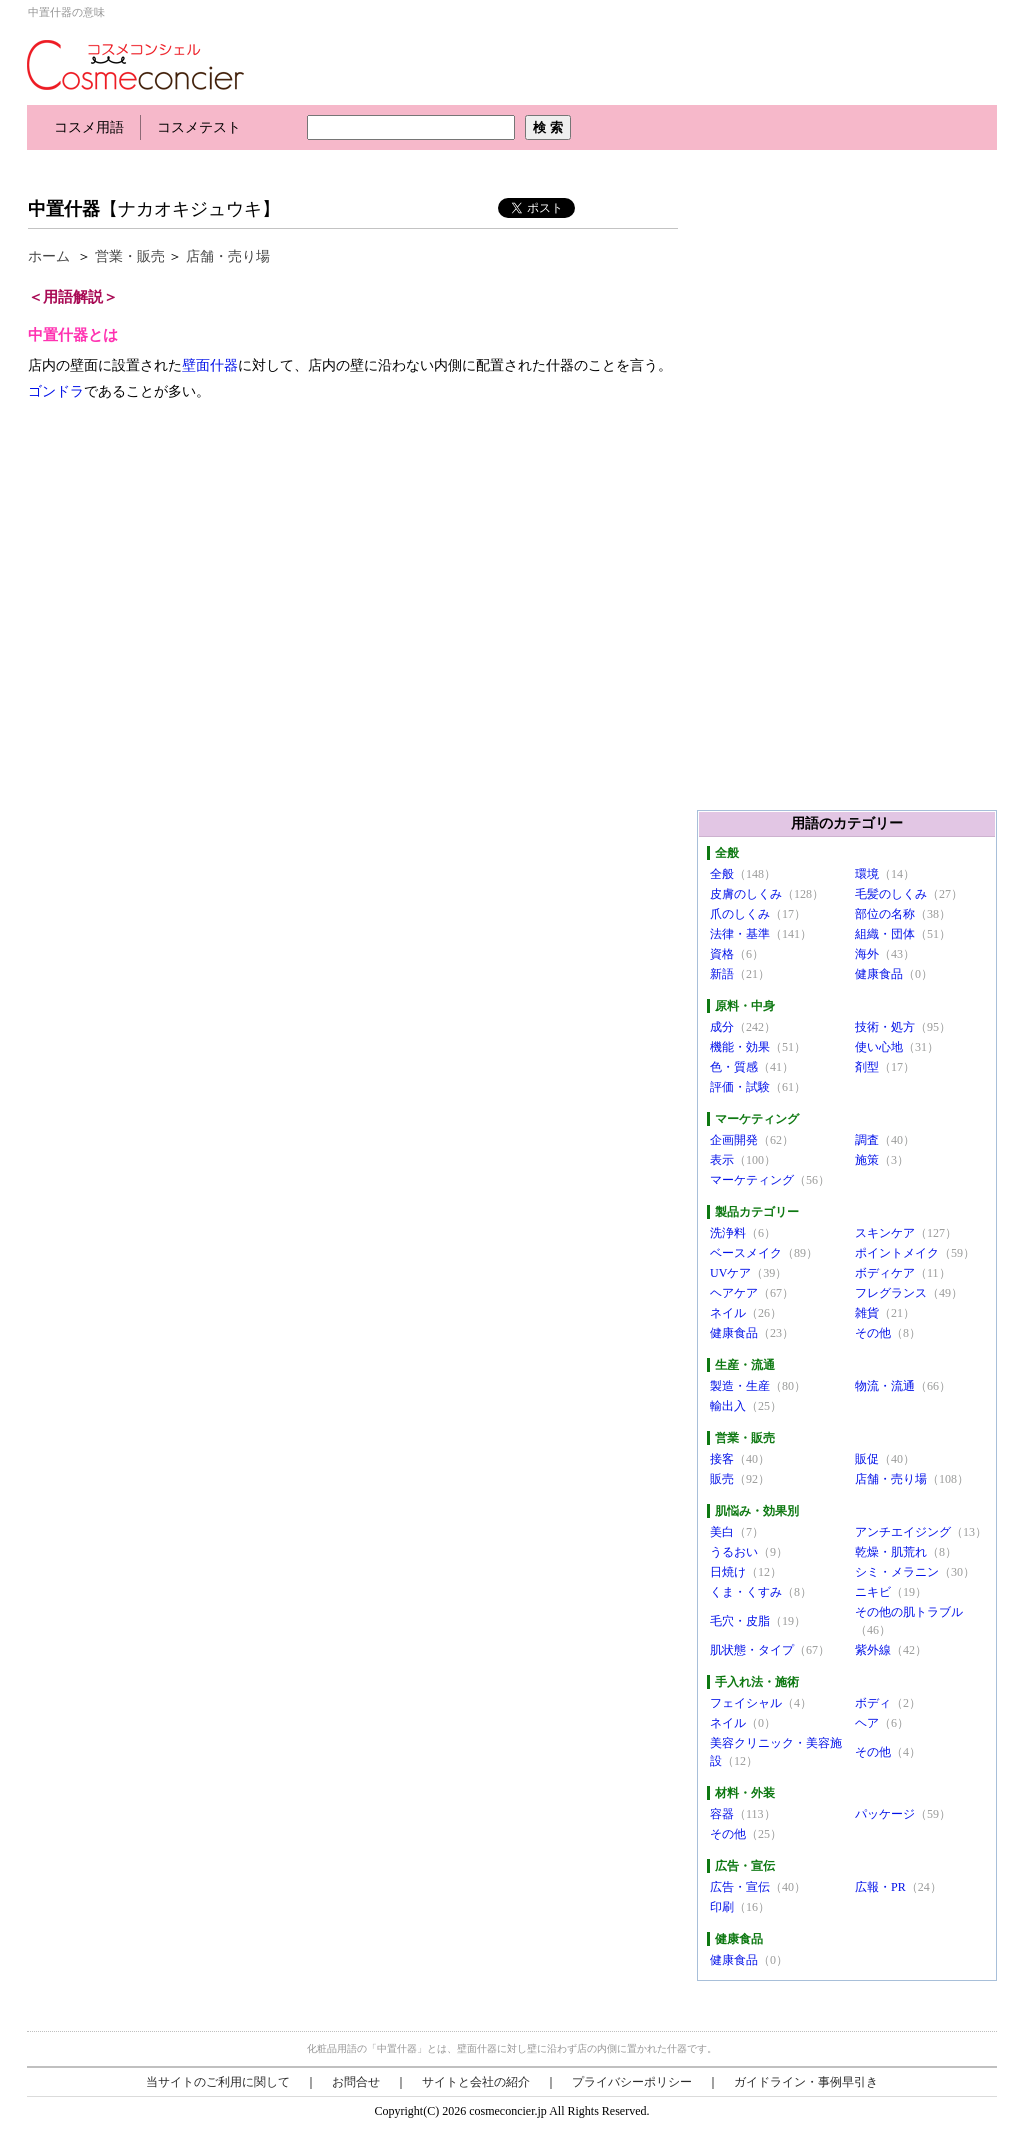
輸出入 (728, 1406)
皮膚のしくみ (746, 894)
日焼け (728, 1572)
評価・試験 (740, 1087)
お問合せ (356, 2082)
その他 (873, 1333)
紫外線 (873, 1650)
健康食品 (879, 974)
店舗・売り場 (228, 256)
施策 (867, 1160)
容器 (722, 1814)
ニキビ (873, 1592)
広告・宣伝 (740, 1887)
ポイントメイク (897, 1253)
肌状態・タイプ (752, 1650)
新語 (722, 974)
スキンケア (885, 1233)
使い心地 (879, 1047)
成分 (722, 1027)
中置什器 (64, 209)
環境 (867, 874)
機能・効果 (740, 1047)
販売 (722, 1479)
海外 (867, 954)
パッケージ (885, 1814)
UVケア (730, 1273)
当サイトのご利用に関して (218, 2082)
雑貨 (867, 1313)
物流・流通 (885, 1386)
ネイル (728, 1313)
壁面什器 (210, 365)
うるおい (734, 1552)
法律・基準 (740, 934)
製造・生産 (740, 1386)
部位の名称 (885, 914)
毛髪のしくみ (891, 894)
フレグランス (891, 1293)
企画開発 (734, 1140)
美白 (722, 1532)
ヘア (867, 1723)
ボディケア (885, 1273)
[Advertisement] (391, 167)
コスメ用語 (89, 127)
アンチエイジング (903, 1532)
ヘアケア (734, 1293)
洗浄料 (728, 1233)
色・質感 (734, 1067)
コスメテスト (199, 127)
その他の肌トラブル (909, 1612)
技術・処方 (885, 1027)
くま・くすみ (746, 1592)
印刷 (722, 1907)
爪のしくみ (740, 914)
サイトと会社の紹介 (476, 2082)
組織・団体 (885, 934)
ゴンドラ (56, 391)
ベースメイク (746, 1253)
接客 (722, 1459)
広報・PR (880, 1887)
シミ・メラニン (897, 1572)
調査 (867, 1140)
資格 (722, 954)
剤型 (867, 1067)
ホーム (49, 256)
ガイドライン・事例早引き (806, 2082)
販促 (867, 1459)
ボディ (873, 1703)
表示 (722, 1160)
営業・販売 (130, 256)
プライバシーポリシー (632, 2082)
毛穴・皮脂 (740, 1621)
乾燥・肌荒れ (891, 1552)
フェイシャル (746, 1703)
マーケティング (752, 1180)
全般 (722, 874)
